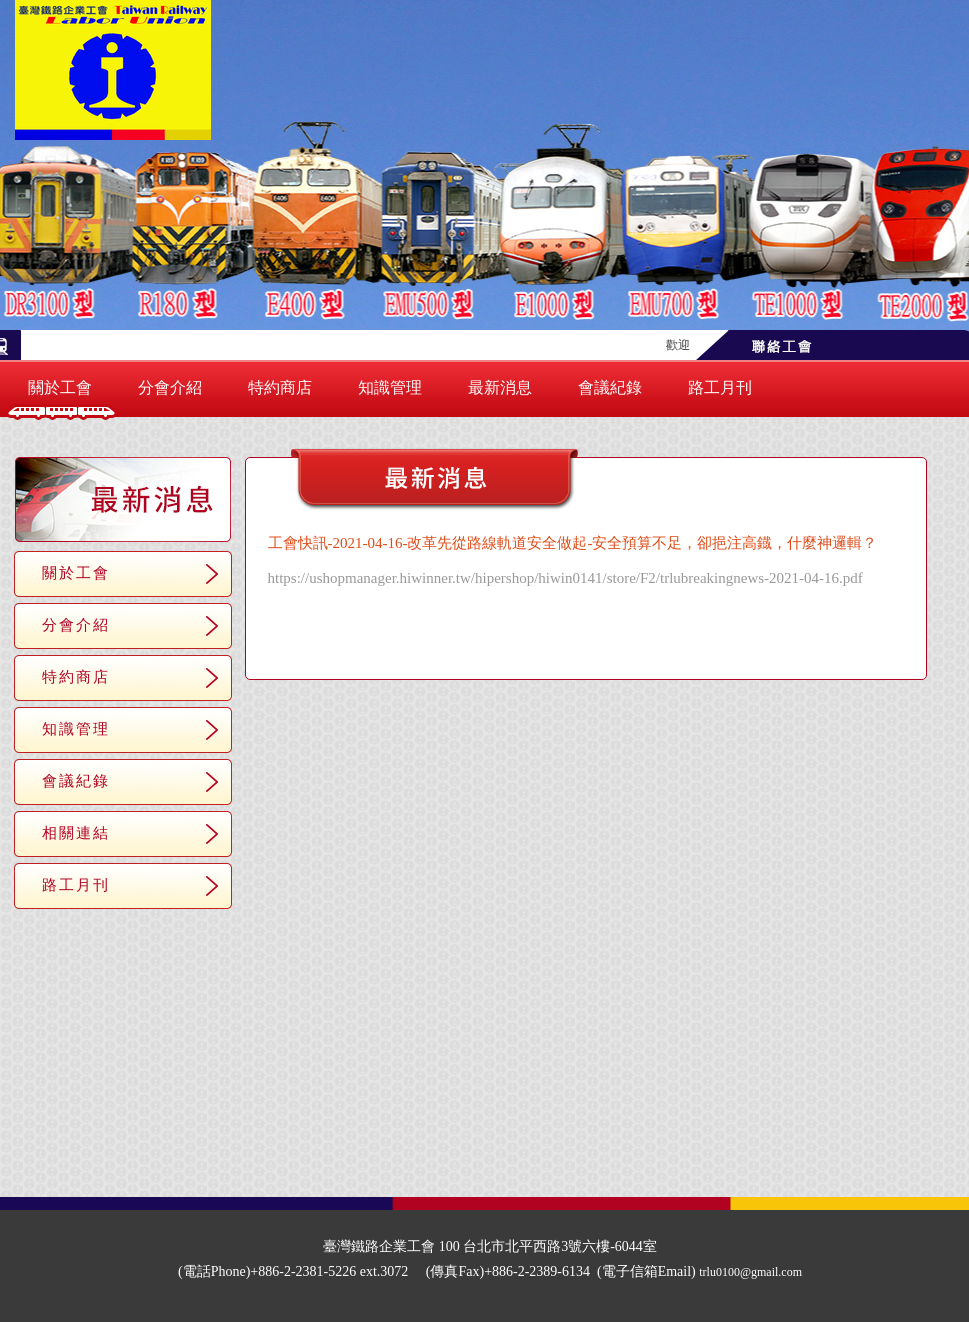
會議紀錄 (610, 387)
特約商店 (280, 387)
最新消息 (500, 387)
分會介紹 (170, 387)
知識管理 (390, 387)
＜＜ (516, 647)
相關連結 (76, 832)
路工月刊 (720, 387)
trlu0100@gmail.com (750, 1272)
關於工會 (60, 387)
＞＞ (656, 647)
